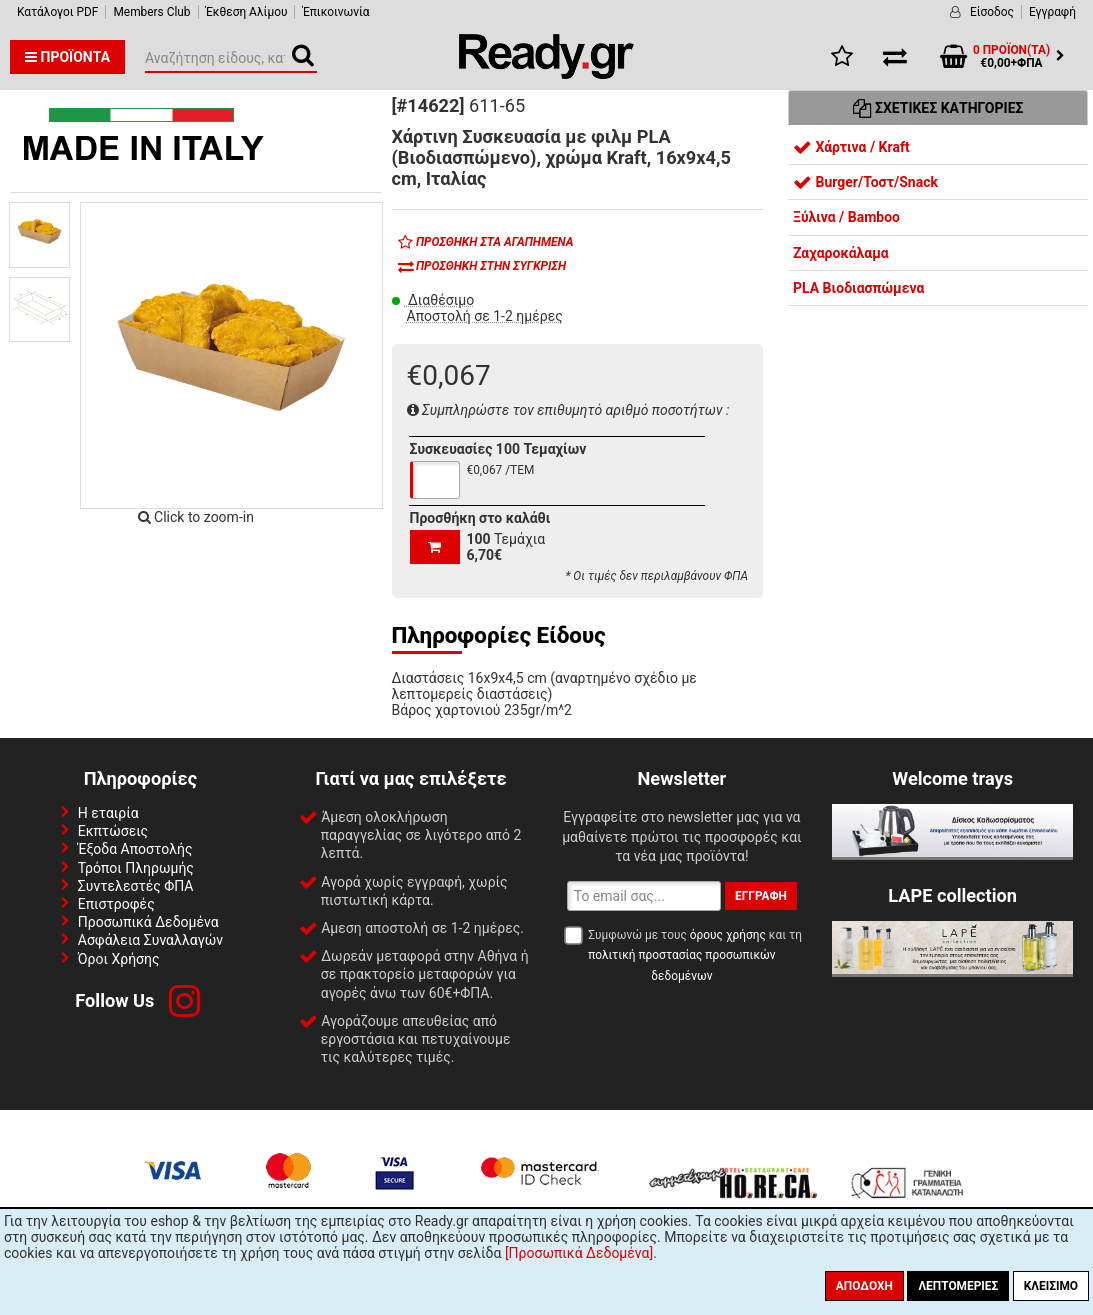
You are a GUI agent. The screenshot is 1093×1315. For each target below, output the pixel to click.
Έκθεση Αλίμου (247, 12)
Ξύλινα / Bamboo (846, 217)
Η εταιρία (108, 813)
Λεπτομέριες (958, 1286)
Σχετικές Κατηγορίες (938, 108)
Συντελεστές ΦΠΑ (136, 886)
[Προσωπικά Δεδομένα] (579, 1253)
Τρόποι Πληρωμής (136, 868)
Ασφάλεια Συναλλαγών (150, 940)
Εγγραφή (1052, 12)
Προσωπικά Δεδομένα (148, 922)
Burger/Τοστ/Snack (865, 182)
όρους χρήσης (728, 935)
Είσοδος (992, 12)
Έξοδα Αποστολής (135, 849)
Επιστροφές (116, 904)
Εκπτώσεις (113, 831)
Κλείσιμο (1051, 1286)
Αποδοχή (864, 1286)
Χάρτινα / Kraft (851, 147)
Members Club (151, 12)
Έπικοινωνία (335, 12)
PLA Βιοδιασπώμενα (858, 288)
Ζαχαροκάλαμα (841, 253)
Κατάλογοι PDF (57, 12)
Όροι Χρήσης (119, 959)
